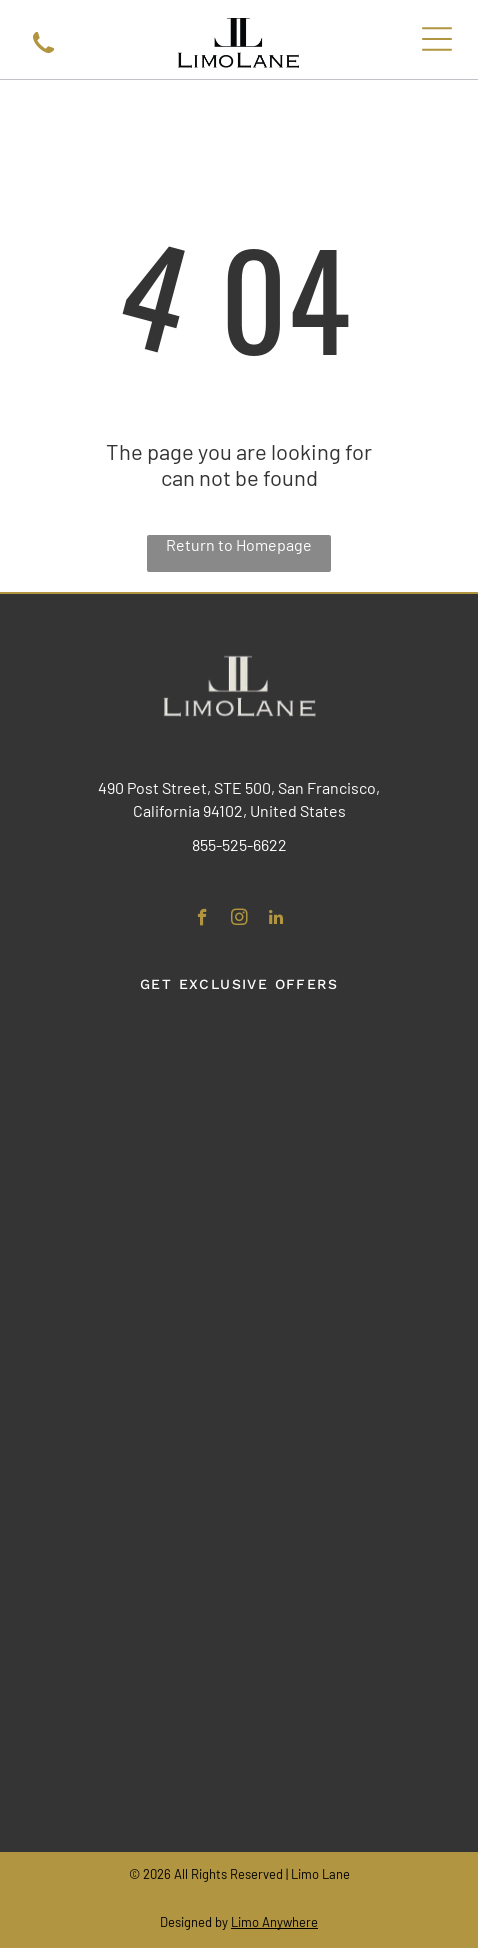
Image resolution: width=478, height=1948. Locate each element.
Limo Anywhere (274, 1922)
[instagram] (239, 920)
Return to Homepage (239, 544)
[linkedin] (276, 920)
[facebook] (202, 920)
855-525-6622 (239, 844)
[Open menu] (437, 39)
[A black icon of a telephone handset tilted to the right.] (43, 53)
